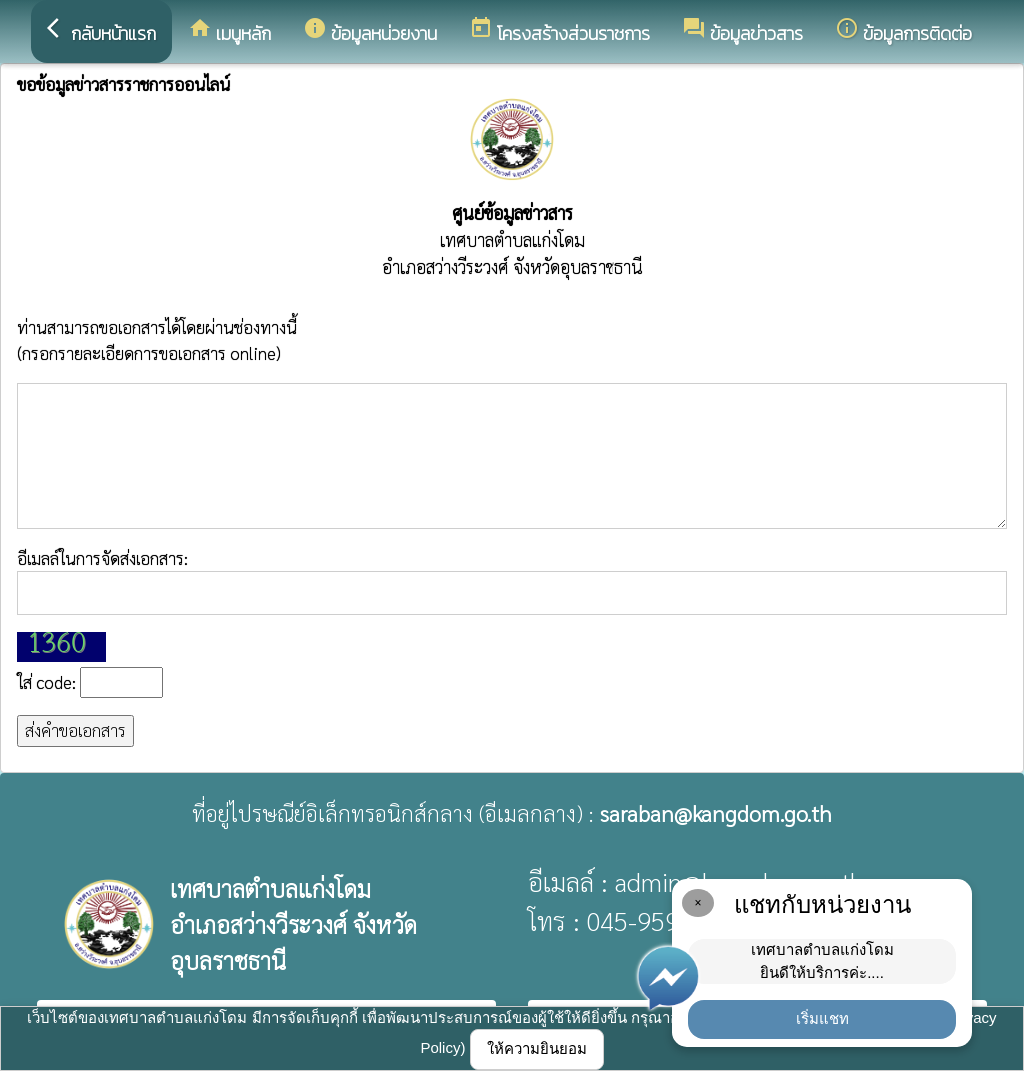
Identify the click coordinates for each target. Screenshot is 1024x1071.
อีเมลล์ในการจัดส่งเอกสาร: (512, 581)
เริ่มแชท (822, 1018)
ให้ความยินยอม (537, 1048)
